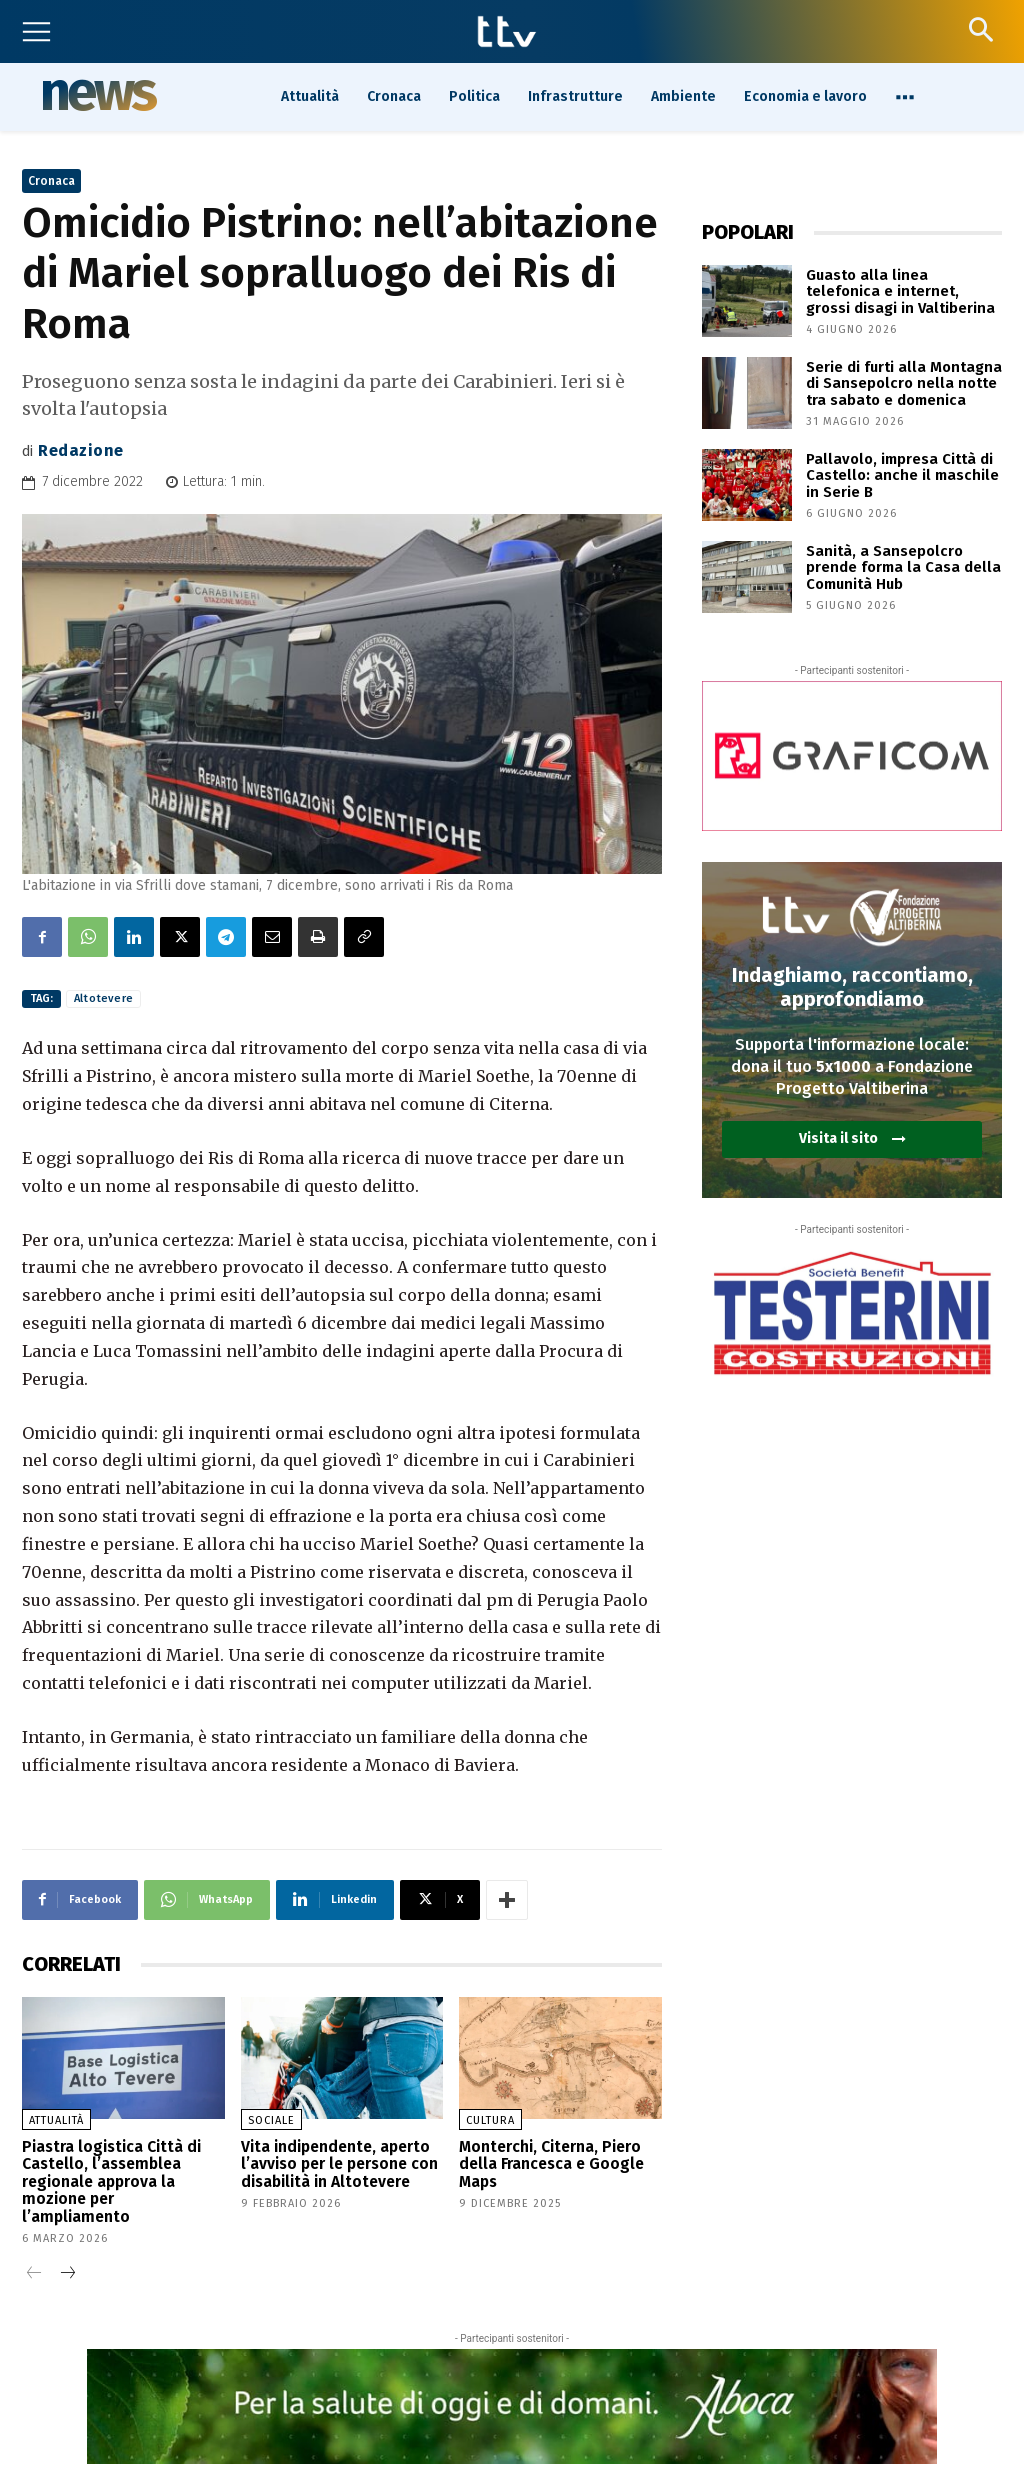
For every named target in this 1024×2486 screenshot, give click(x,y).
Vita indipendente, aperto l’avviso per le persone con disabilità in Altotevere (332, 2161)
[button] (980, 29)
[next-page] (66, 2249)
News (97, 95)
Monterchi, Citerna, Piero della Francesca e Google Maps (544, 2161)
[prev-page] (34, 2249)
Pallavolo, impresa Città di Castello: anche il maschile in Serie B (902, 474)
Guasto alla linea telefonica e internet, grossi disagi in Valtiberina (898, 290)
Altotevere (103, 998)
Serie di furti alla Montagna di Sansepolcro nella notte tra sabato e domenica (897, 382)
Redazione (81, 450)
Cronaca (51, 181)
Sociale (271, 2120)
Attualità (56, 2120)
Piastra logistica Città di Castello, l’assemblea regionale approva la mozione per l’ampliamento (122, 2168)
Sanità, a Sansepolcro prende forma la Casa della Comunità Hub (896, 566)
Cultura (490, 2120)
